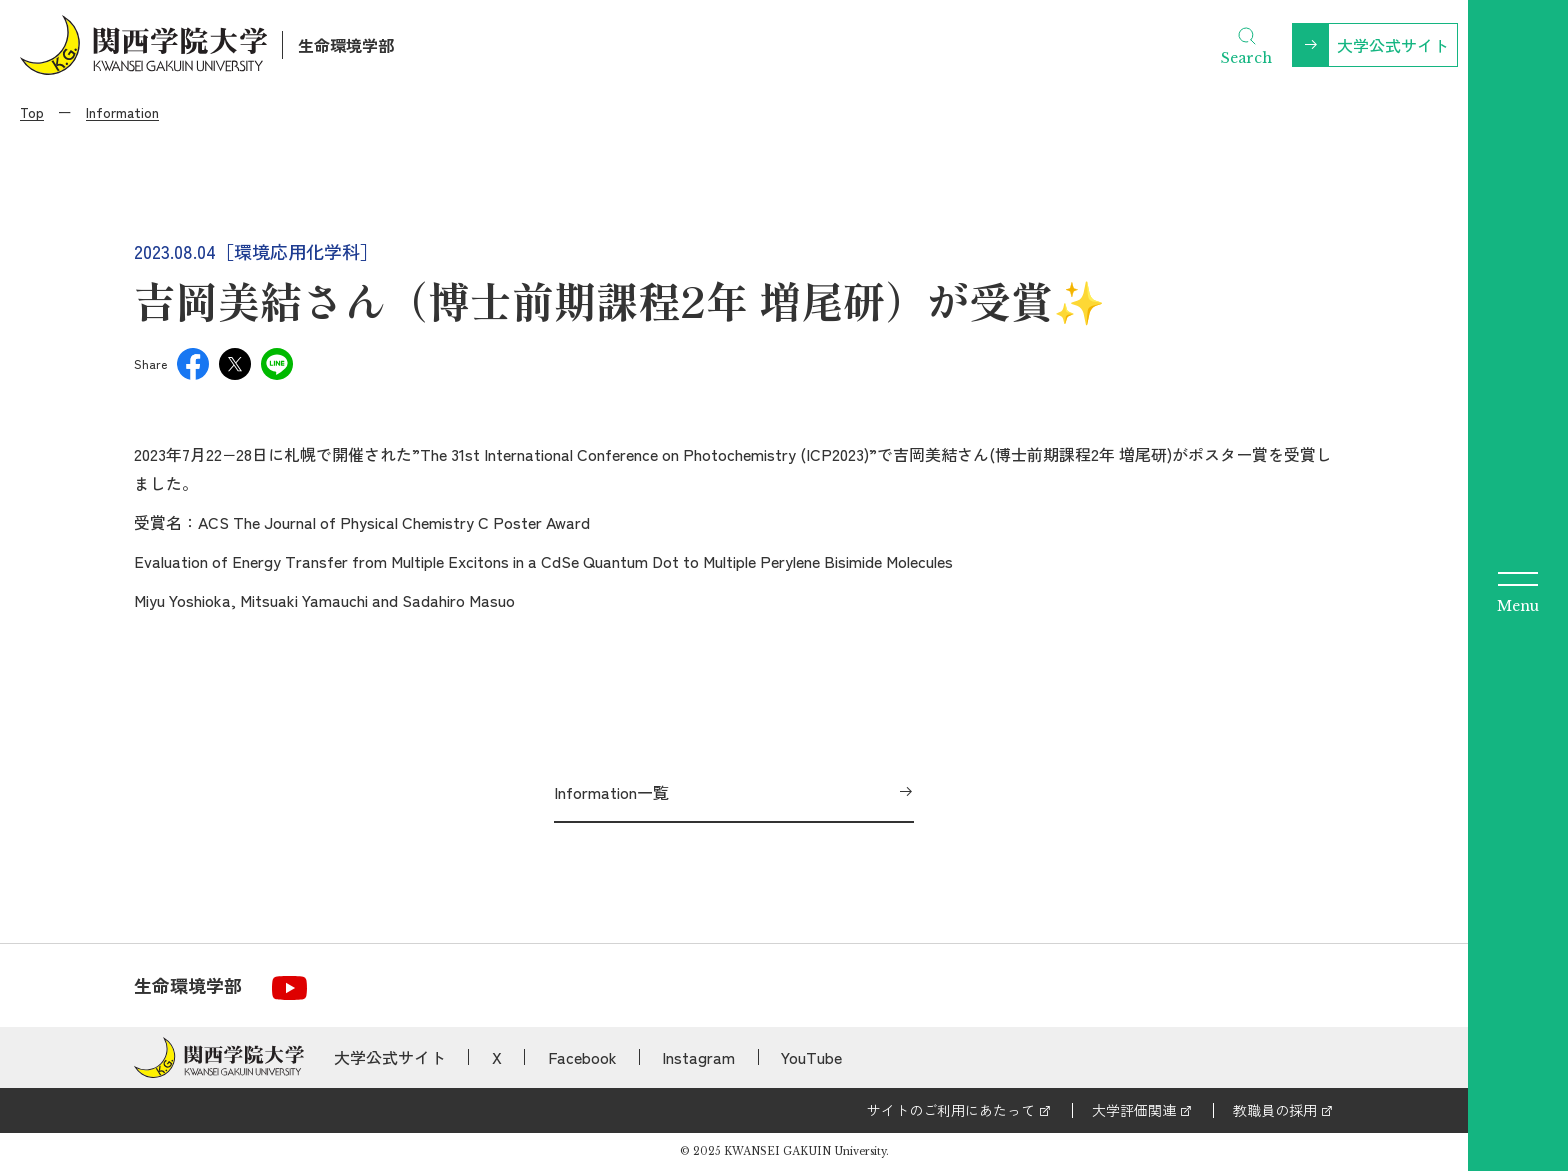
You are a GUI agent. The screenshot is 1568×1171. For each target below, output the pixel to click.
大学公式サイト (1393, 45)
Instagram (698, 1057)
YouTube (811, 1057)
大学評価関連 (1134, 1110)
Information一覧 (611, 792)
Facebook (582, 1057)
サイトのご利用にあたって (951, 1110)
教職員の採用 (1275, 1110)
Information (122, 112)
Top (32, 112)
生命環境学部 (346, 45)
